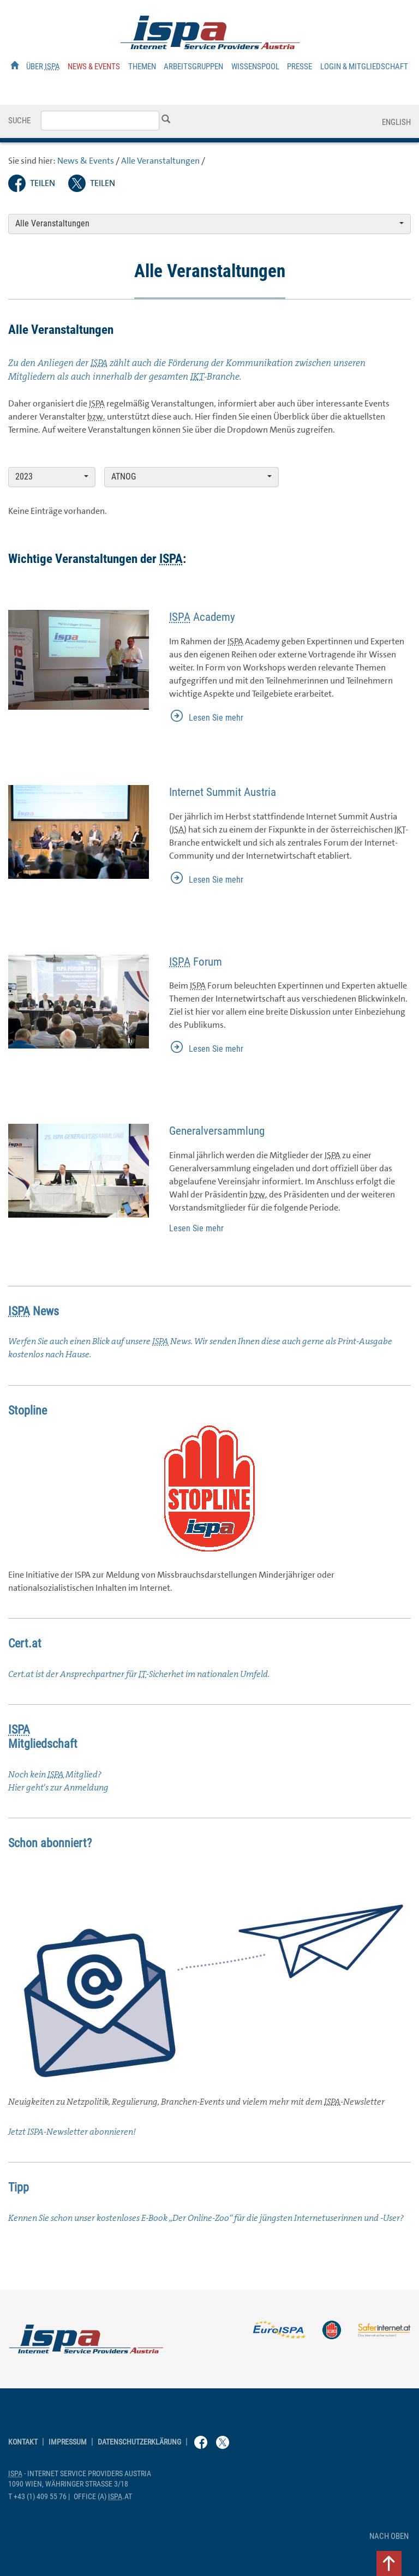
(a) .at (103, 2496)
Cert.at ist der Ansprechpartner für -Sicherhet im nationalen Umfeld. (139, 1674)
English (396, 122)
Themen (142, 66)
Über (43, 66)
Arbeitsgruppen (193, 66)
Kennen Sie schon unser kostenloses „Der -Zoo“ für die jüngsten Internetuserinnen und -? (206, 2218)
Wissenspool (255, 66)
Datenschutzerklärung (139, 2442)
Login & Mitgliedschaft (364, 66)
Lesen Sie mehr (216, 717)
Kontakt (23, 2442)
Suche (19, 120)
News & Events (94, 66)
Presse (299, 66)
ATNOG (191, 476)
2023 (51, 476)
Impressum (68, 2442)
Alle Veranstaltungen (160, 160)
